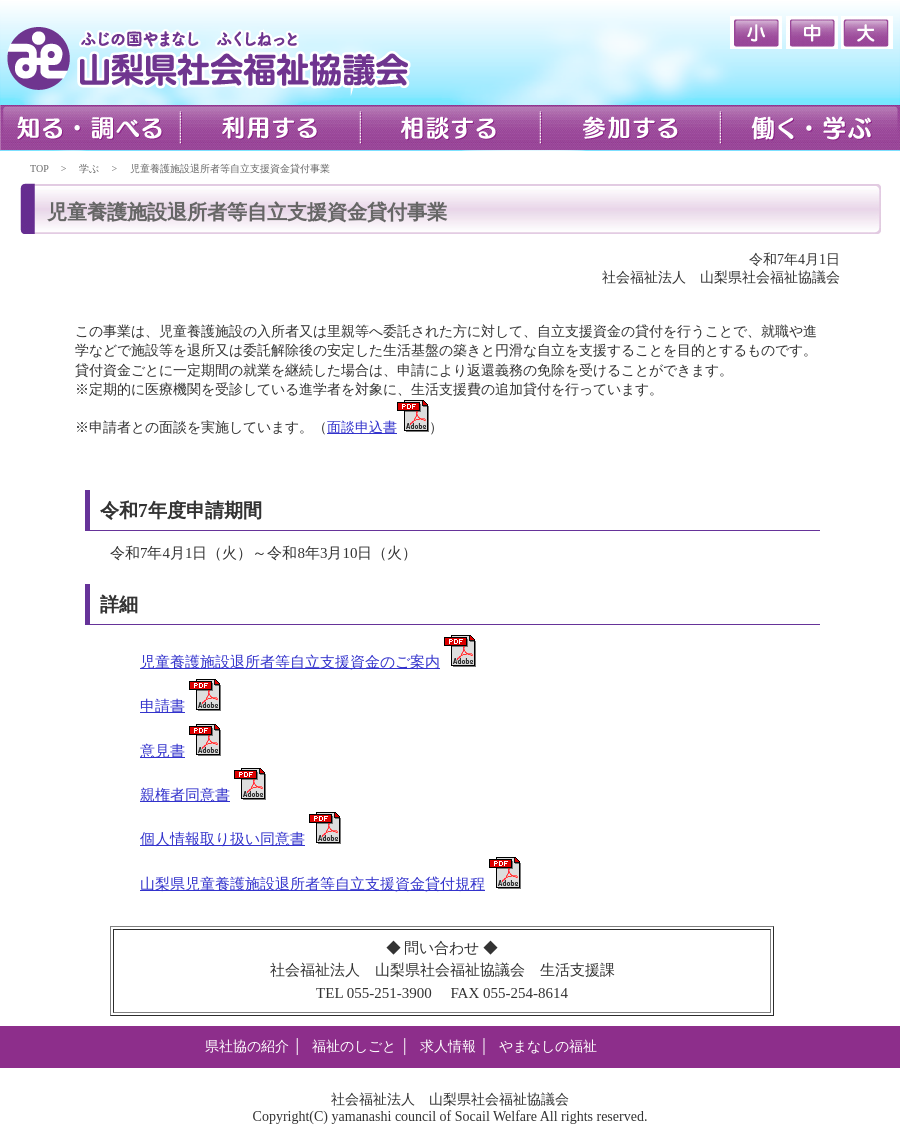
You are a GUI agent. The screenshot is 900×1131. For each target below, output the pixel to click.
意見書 (162, 751)
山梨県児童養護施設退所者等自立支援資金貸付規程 (312, 884)
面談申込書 (362, 427)
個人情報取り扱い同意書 (222, 839)
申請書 (162, 706)
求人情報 (448, 1046)
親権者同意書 (185, 795)
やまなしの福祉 (548, 1046)
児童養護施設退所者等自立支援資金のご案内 (290, 662)
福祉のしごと (354, 1046)
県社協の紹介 (247, 1046)
